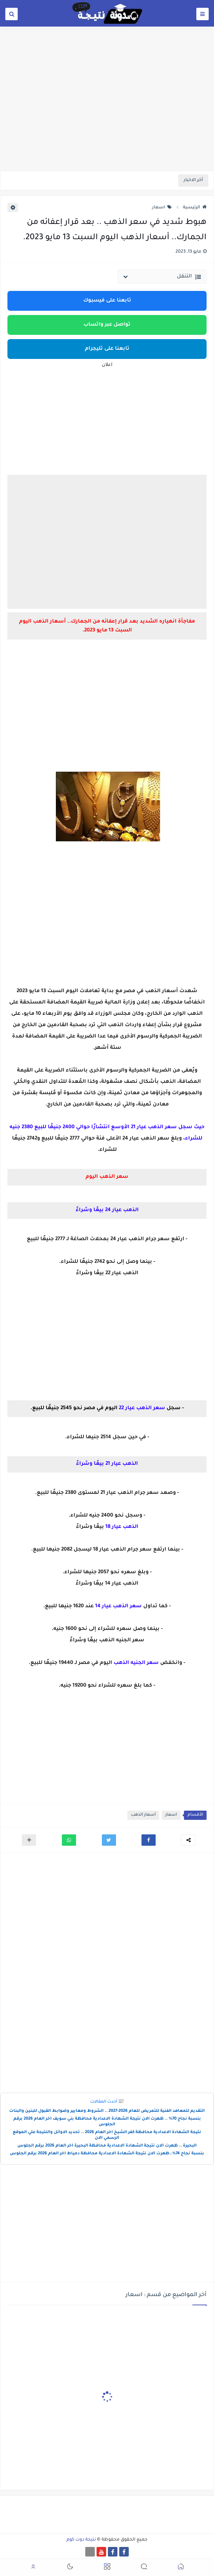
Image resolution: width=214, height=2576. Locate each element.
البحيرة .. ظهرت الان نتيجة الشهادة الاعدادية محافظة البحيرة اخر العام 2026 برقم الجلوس (107, 2146)
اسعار (162, 207)
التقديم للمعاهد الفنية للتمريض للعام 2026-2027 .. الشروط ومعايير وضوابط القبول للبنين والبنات (107, 2111)
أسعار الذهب (143, 1815)
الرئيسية (195, 207)
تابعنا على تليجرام (107, 349)
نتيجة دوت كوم (81, 2539)
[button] (148, 1840)
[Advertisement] (107, 115)
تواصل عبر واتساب (107, 325)
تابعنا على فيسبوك (107, 301)
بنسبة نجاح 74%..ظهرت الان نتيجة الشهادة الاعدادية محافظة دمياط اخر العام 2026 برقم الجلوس (107, 2154)
